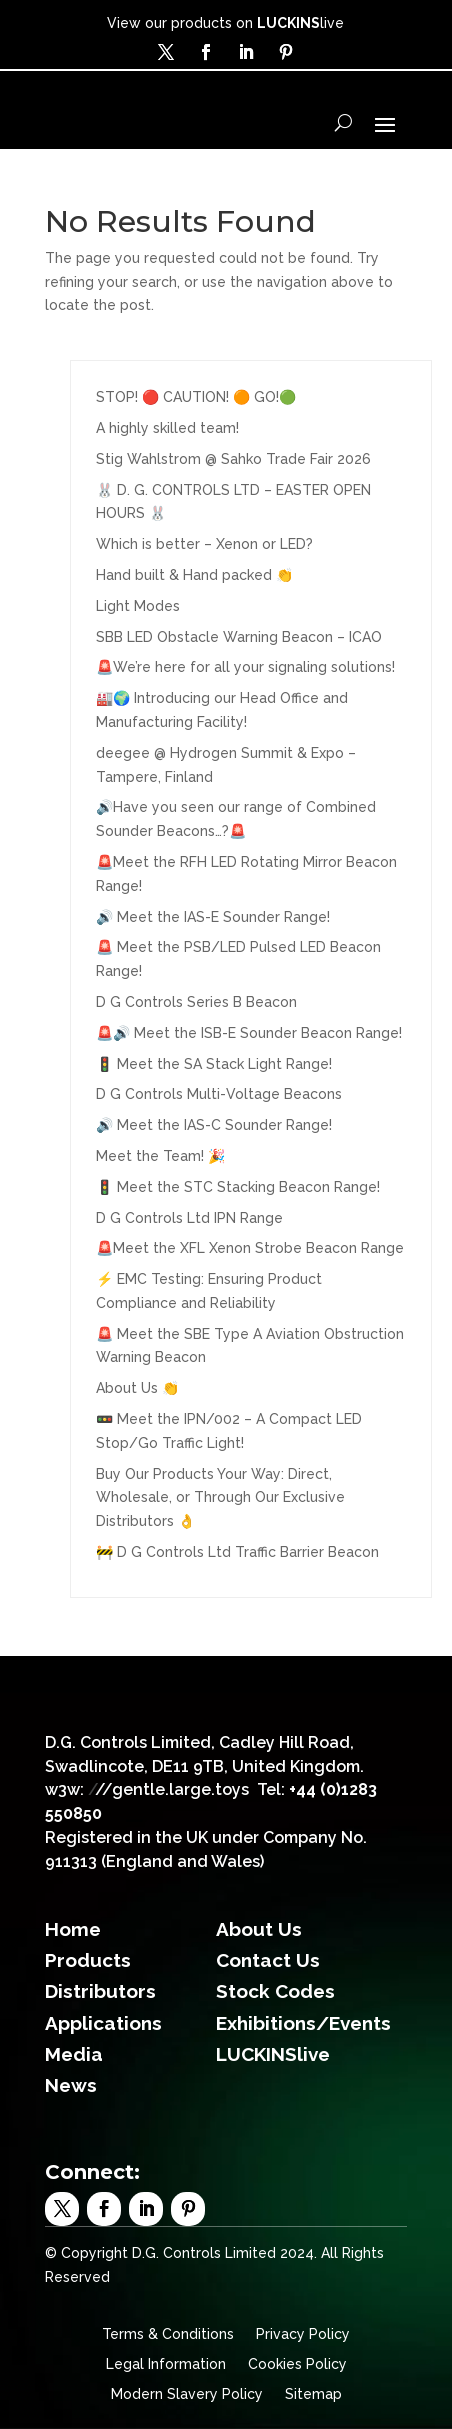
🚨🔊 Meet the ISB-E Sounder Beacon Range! (249, 1033)
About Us (259, 1929)
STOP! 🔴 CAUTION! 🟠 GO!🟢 (196, 397)
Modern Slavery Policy (187, 2394)
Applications (103, 2023)
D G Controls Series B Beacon (196, 1002)
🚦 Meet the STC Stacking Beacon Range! (238, 1187)
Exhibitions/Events (303, 2023)
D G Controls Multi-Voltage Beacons (219, 1094)
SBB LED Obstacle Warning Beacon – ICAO (239, 637)
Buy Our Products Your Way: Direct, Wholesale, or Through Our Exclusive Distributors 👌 (220, 1498)
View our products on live (225, 23)
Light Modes (138, 606)
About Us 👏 (137, 1388)
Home (73, 1929)
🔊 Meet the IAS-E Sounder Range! (213, 917)
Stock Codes (275, 1991)
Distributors (100, 1991)
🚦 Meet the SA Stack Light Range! (214, 1064)
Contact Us (268, 1960)
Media (74, 2054)
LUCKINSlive (273, 2054)
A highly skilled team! (167, 428)
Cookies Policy (297, 2364)
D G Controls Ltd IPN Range (189, 1218)
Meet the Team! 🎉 (160, 1156)
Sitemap (313, 2394)
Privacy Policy (303, 2334)
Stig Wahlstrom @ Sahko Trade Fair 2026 (233, 459)
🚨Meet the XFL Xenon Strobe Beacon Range (250, 1248)
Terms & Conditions (168, 2334)
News (71, 2085)
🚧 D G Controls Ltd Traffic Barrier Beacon (237, 1552)
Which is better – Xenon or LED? (204, 544)
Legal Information (166, 2364)
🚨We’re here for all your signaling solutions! (245, 667)
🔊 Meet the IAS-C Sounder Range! (214, 1125)
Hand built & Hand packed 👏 (194, 575)
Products (88, 1960)
